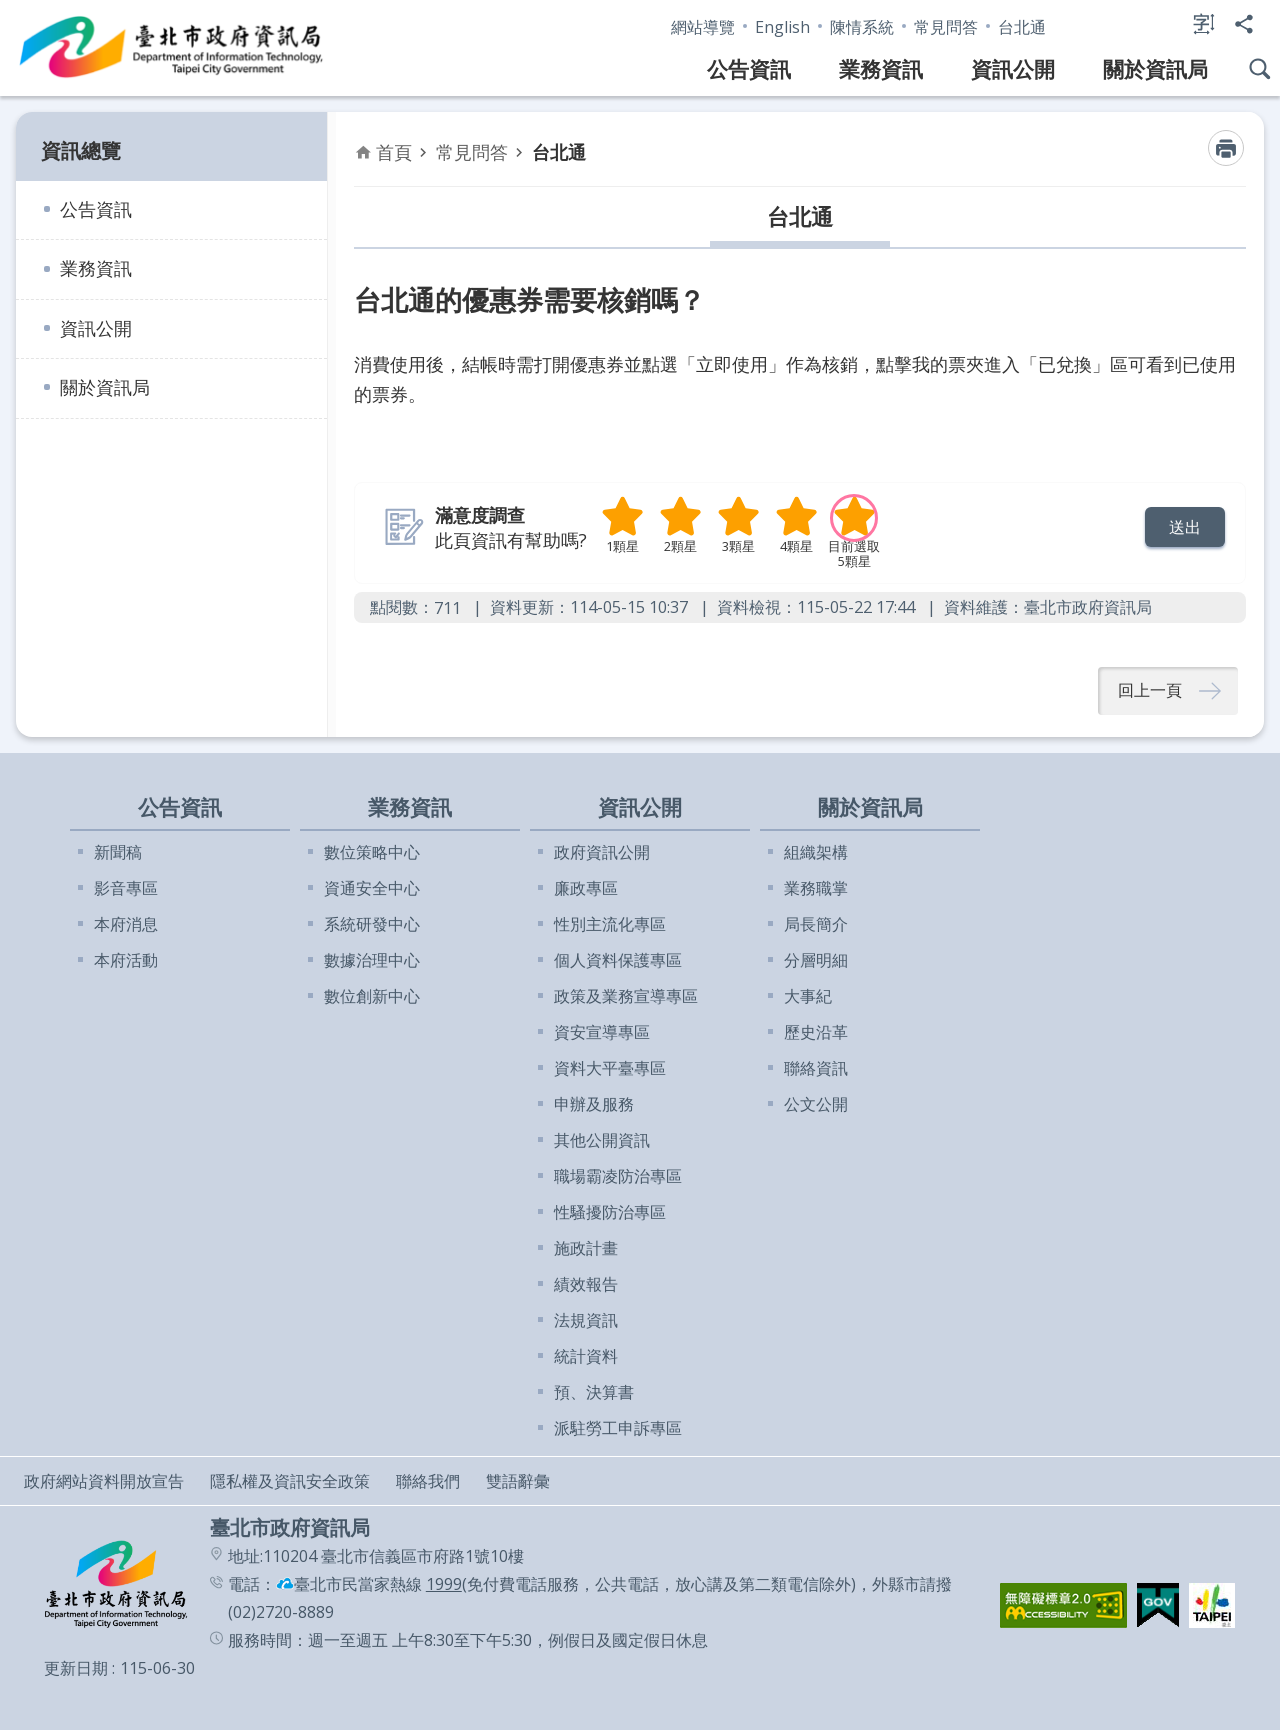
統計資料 (586, 1356)
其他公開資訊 (602, 1140)
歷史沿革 (816, 1032)
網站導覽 (703, 27)
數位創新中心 (372, 996)
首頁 (394, 152)
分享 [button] (1244, 24)
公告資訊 (749, 69)
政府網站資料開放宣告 (104, 1481)
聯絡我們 (428, 1481)
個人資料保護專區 (618, 960)
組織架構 (816, 852)
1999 (444, 1584)
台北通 (1022, 27)
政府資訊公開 (602, 852)
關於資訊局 (1155, 69)
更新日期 (76, 1668)
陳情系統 (862, 27)
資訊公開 (1013, 69)
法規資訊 (586, 1320)
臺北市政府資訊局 (172, 48)
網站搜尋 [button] (1260, 69)
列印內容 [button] (1226, 148)
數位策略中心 (372, 852)
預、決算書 (594, 1392)
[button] (1185, 527)
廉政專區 (586, 888)
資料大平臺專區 (610, 1068)
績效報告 (586, 1284)
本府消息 (126, 924)
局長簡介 (816, 924)
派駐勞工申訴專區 (618, 1428)
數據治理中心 (372, 960)
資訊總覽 (81, 150)
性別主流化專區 (610, 924)
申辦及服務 (594, 1104)
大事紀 (808, 996)
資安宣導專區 (602, 1032)
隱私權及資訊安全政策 (290, 1481)
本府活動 (126, 960)
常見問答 (946, 27)
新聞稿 (118, 852)
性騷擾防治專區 (610, 1212)
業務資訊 (881, 69)
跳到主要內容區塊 (10, 10)
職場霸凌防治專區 (618, 1176)
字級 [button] (1204, 24)
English (782, 27)
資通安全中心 (372, 888)
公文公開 (816, 1104)
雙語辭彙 (518, 1481)
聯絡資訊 (816, 1068)
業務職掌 (816, 888)
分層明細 (816, 960)
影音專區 (126, 888)
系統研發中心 (372, 924)
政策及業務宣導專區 (626, 996)
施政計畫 (586, 1248)
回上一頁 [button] (1150, 691)
